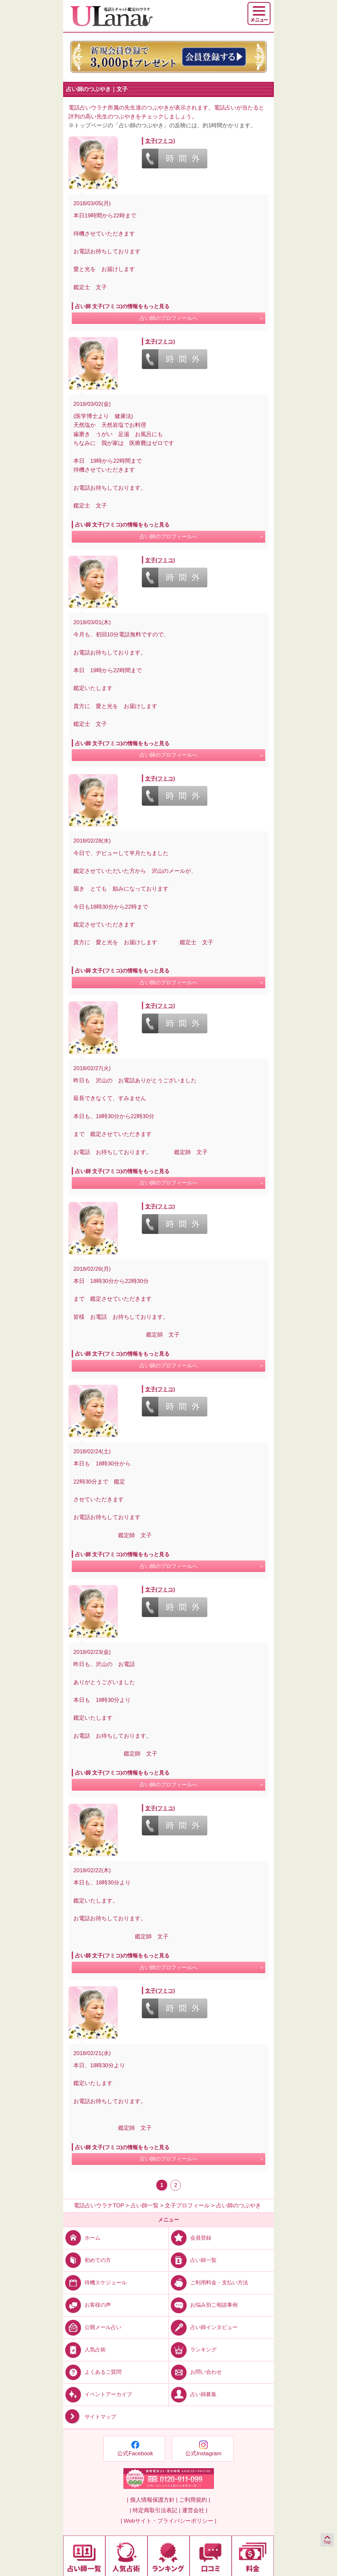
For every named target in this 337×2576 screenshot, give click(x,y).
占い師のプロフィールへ (168, 318)
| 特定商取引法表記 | (155, 2510)
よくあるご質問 (92, 2372)
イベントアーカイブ (97, 2394)
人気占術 (84, 2349)
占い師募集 (193, 2394)
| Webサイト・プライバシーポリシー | (169, 2521)
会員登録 (190, 2238)
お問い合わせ (195, 2372)
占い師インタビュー (203, 2327)
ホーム (81, 2238)
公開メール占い (92, 2327)
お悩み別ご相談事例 (203, 2305)
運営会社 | (194, 2510)
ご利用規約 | (194, 2500)
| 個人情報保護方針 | (152, 2500)
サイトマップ (89, 2417)
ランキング (193, 2349)
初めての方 (87, 2260)
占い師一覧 (193, 2260)
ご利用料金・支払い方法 (208, 2282)
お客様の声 (87, 2305)
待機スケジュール (95, 2282)
